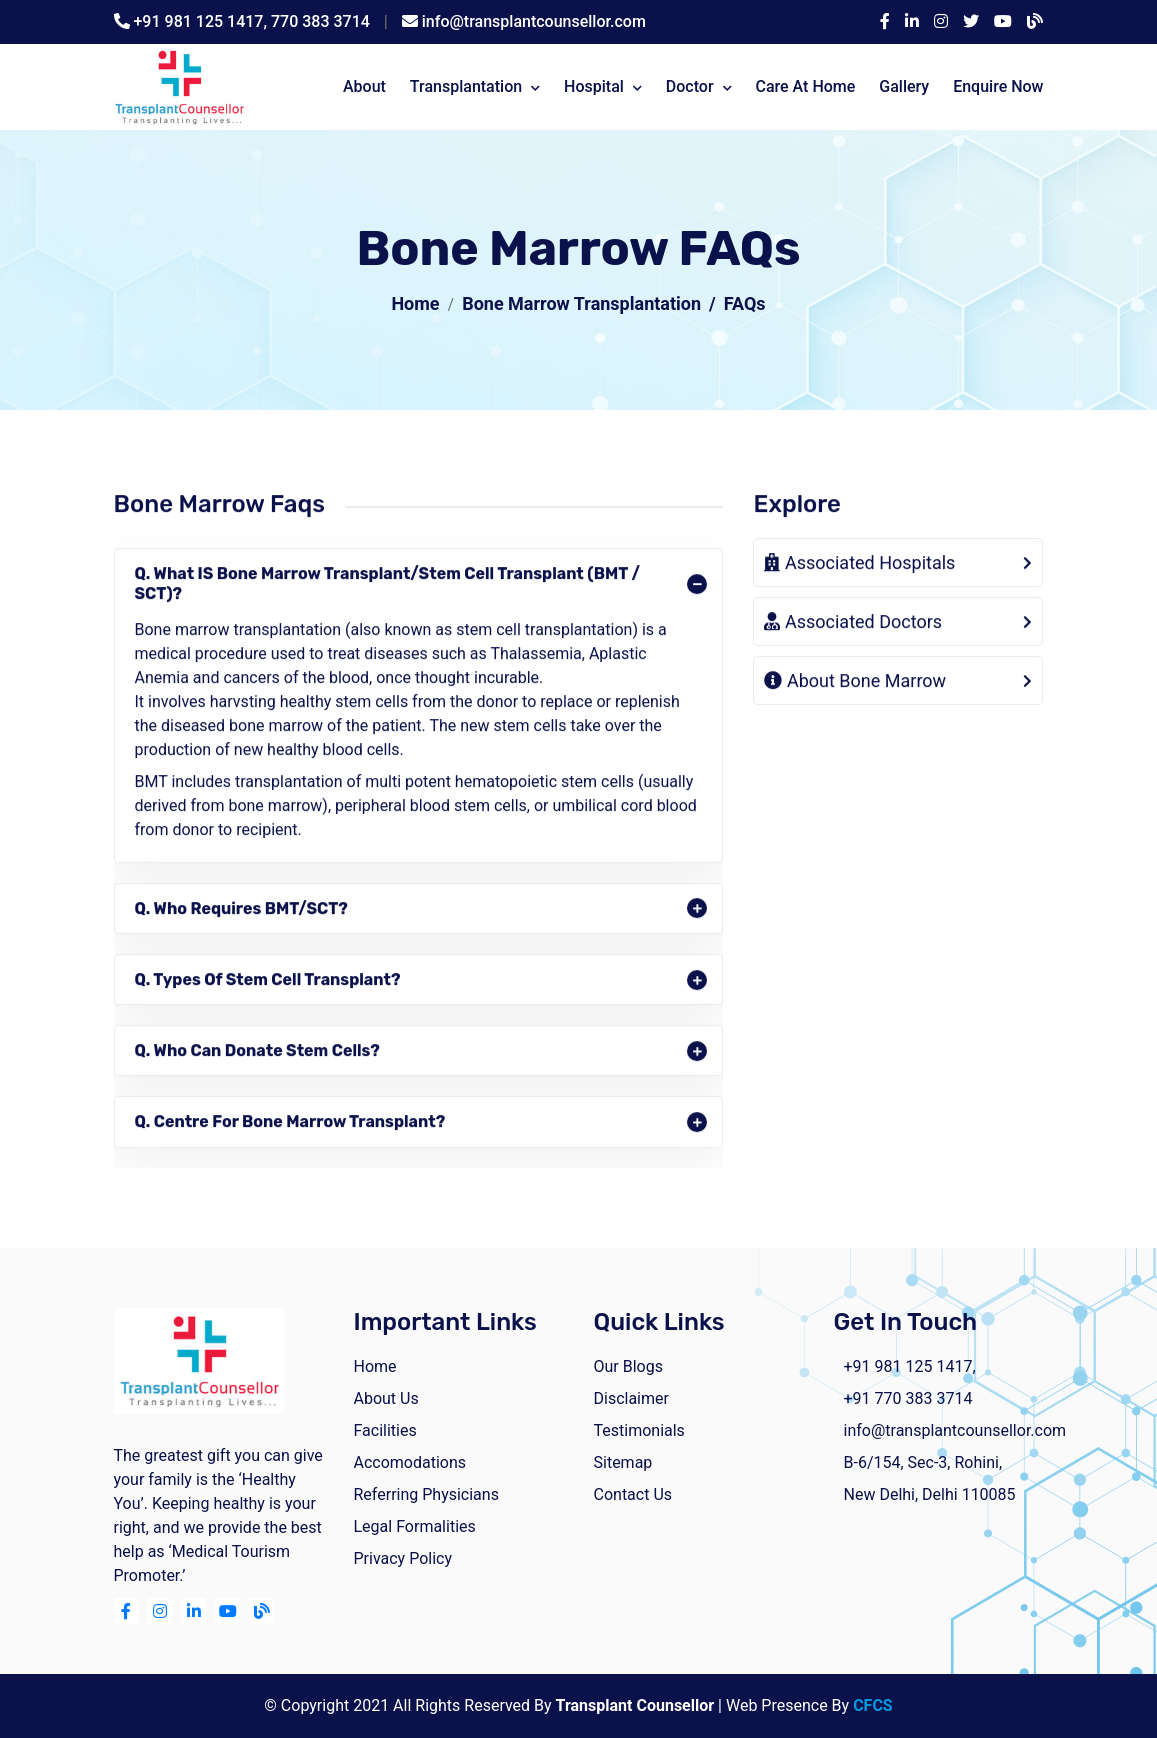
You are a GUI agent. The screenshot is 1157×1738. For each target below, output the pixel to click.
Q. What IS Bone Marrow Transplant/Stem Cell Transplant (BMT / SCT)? (388, 586)
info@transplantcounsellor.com (534, 21)
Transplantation (466, 86)
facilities (385, 1430)
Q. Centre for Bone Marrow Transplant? (290, 1124)
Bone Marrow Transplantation (581, 303)
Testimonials (639, 1430)
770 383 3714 (320, 21)
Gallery (904, 86)
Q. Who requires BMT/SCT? (241, 910)
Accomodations (410, 1462)
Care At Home (805, 86)
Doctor (690, 86)
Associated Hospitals (859, 565)
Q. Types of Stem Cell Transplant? (268, 981)
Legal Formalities (415, 1526)
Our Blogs (628, 1366)
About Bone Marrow (855, 683)
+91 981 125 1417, (202, 21)
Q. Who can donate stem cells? (257, 1052)
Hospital (594, 86)
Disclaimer (631, 1398)
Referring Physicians (426, 1494)
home (375, 1366)
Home (415, 303)
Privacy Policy (403, 1558)
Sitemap (623, 1462)
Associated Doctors (853, 624)
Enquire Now (998, 86)
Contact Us (633, 1494)
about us (386, 1398)
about (364, 86)
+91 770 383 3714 (908, 1398)
